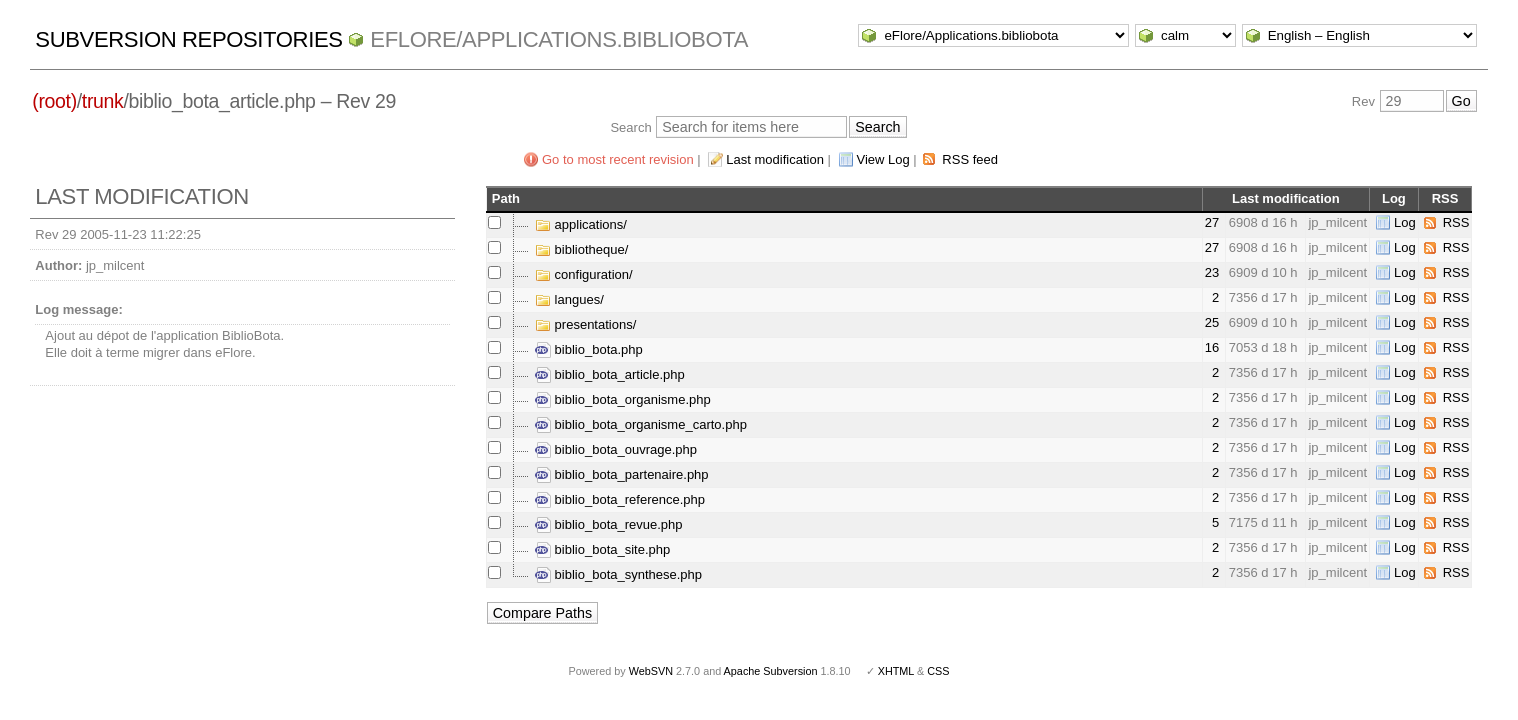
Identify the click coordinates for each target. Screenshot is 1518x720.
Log (1405, 222)
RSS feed (970, 159)
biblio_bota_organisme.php (623, 399)
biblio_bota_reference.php (620, 499)
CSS (938, 671)
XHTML (896, 671)
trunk (103, 101)
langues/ (569, 299)
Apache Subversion (771, 671)
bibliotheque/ (581, 249)
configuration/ (584, 274)
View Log (883, 159)
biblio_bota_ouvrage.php (616, 449)
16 (1212, 347)
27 (1212, 222)
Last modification (775, 159)
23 (1212, 272)
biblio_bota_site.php (602, 549)
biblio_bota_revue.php (609, 524)
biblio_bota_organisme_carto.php (641, 424)
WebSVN (651, 671)
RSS (1456, 222)
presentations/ (585, 324)
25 (1212, 322)
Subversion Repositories (188, 39)
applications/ (581, 224)
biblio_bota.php (589, 349)
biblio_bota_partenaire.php (622, 474)
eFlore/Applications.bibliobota (559, 39)
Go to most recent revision (618, 159)
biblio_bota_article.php (610, 374)
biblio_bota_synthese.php (618, 574)
